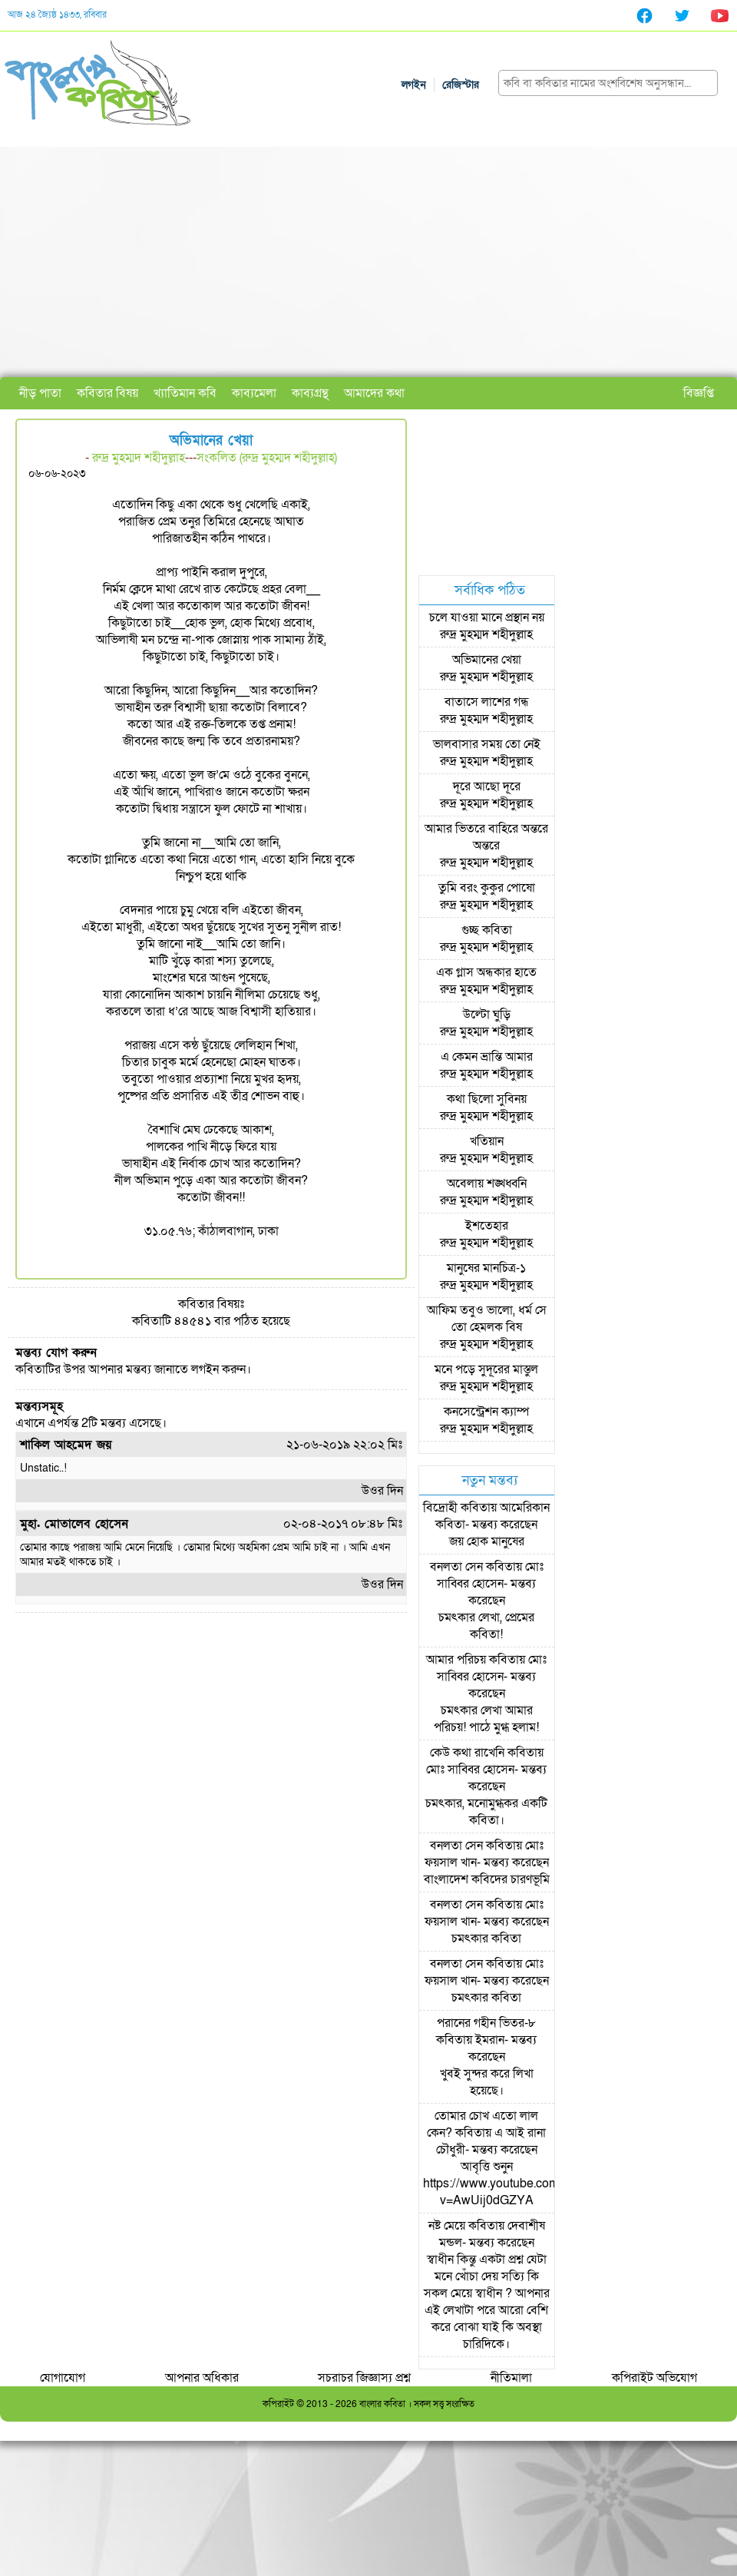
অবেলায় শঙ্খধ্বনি (487, 1183)
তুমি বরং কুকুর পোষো (486, 887)
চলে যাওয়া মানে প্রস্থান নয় (486, 617)
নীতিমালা (511, 2377)
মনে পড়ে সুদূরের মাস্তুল (486, 1369)
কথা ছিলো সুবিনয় (487, 1099)
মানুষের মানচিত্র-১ (486, 1268)
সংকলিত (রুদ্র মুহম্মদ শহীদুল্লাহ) (267, 457)
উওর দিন (382, 1490)
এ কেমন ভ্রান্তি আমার (487, 1056)
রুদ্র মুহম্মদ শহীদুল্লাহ (138, 457)
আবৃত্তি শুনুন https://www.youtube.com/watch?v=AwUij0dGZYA (512, 2183)
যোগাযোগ (62, 2377)
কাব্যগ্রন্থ (310, 393)
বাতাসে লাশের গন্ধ (487, 702)
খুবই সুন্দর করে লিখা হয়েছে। (487, 2082)
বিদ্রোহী (440, 1507)
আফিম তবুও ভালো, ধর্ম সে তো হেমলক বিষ (487, 1319)
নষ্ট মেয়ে (446, 2225)
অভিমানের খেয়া (486, 659)
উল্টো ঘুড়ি (487, 1014)
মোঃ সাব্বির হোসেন (490, 1575)
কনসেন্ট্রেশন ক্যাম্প (486, 1411)
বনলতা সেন (456, 1566)
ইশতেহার (486, 1225)
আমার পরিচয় (456, 1659)
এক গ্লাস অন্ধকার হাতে (486, 972)
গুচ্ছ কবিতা (486, 930)
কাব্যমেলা (254, 393)
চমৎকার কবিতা (486, 1938)
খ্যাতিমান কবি (185, 393)
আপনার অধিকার (202, 2377)
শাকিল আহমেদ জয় (65, 1444)
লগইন (414, 85)
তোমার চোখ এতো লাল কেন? (482, 2124)
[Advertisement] (368, 261)
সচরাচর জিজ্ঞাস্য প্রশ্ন (364, 2377)
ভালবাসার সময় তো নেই (486, 744)
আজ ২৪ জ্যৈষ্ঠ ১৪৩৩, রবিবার (57, 14)
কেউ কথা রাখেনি (467, 1752)
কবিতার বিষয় (107, 393)
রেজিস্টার (460, 85)
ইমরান (489, 2039)
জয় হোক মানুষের (486, 1541)
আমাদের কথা (374, 393)
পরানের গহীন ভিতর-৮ (486, 2023)
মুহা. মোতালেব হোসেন (74, 1523)
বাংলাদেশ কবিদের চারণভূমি (487, 1879)
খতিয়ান (487, 1141)
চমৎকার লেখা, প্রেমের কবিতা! (486, 1626)
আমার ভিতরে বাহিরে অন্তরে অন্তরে (486, 837)
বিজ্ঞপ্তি (698, 393)
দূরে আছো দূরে (487, 786)
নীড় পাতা (40, 393)
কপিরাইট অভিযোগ (654, 2377)
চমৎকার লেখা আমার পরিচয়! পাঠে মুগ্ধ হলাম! (486, 1719)
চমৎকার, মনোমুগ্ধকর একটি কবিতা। (486, 1812)
